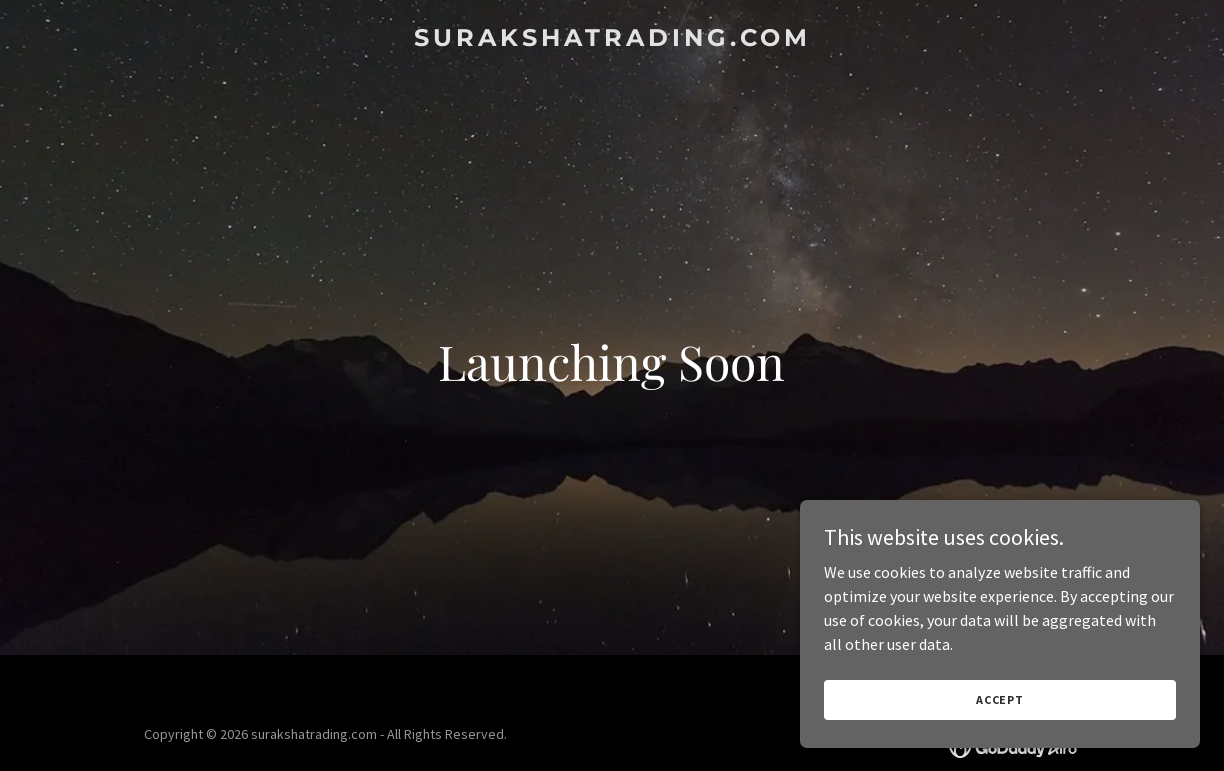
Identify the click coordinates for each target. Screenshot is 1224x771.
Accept (1000, 699)
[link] (612, 40)
